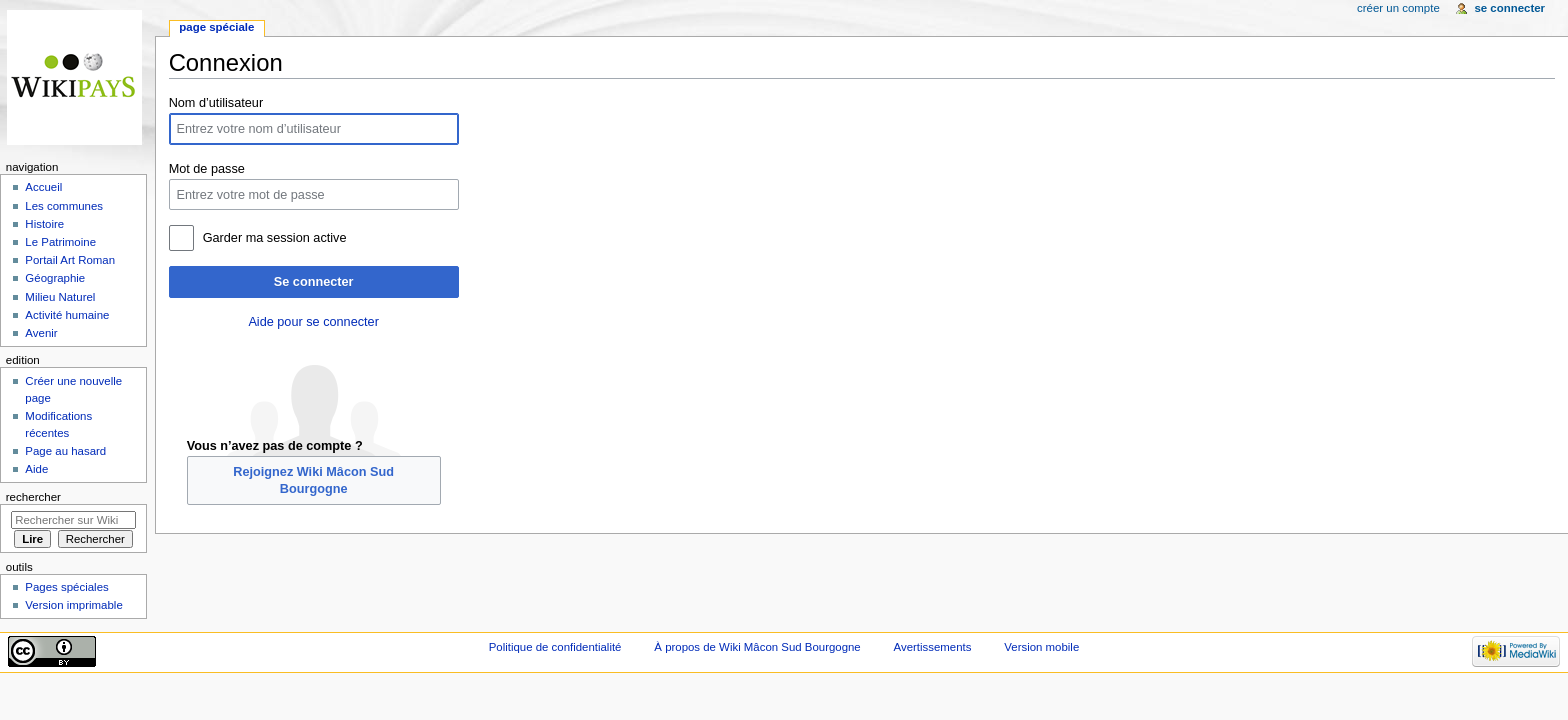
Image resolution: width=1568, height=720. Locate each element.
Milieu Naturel (60, 297)
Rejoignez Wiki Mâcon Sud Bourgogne (313, 480)
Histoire (44, 224)
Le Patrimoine (60, 242)
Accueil (43, 187)
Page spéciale (216, 27)
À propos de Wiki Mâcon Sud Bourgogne (757, 647)
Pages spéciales (66, 587)
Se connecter (314, 282)
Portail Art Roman (70, 260)
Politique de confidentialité (555, 647)
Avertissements (933, 647)
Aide (36, 469)
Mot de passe (207, 169)
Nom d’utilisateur (216, 103)
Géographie (55, 278)
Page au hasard (65, 451)
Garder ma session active (275, 238)
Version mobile (1041, 647)
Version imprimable (73, 605)
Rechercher (33, 497)
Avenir (41, 333)
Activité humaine (67, 315)
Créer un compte (1398, 8)
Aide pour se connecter (313, 322)
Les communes (64, 206)
